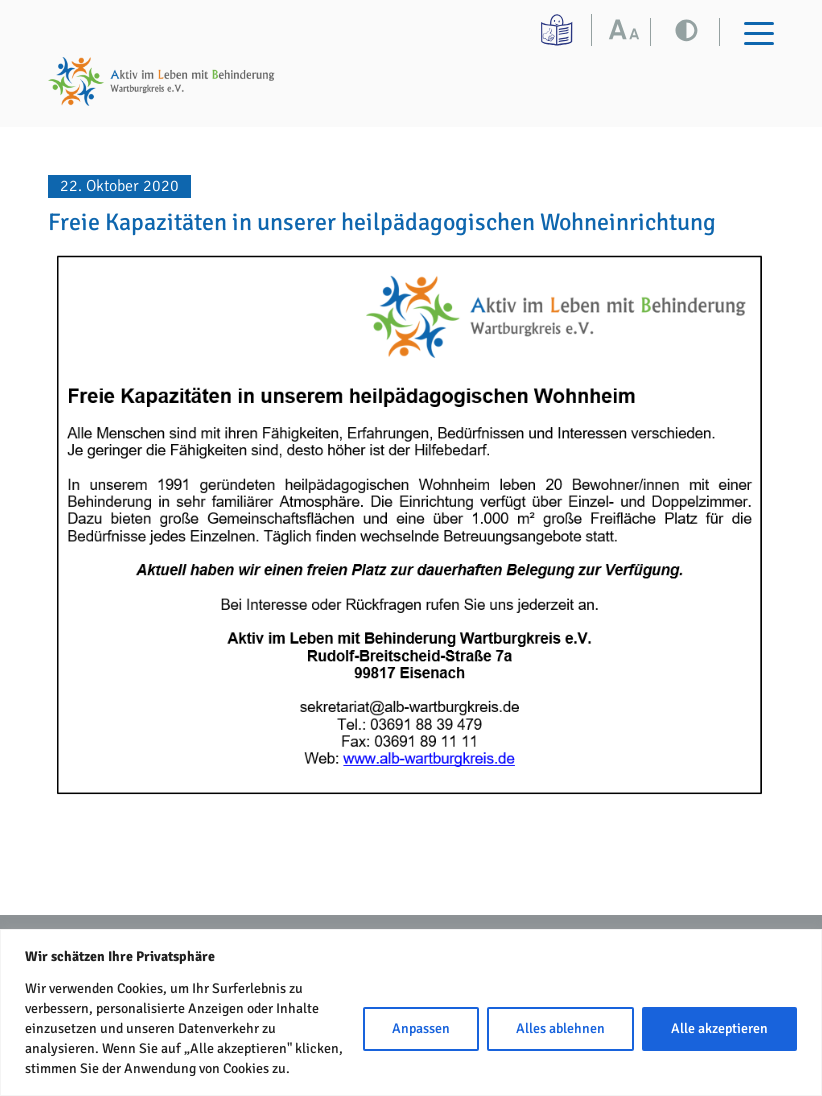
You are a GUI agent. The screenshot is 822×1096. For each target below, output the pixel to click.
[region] (411, 1012)
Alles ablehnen (560, 1028)
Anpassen (421, 1028)
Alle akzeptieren (719, 1028)
